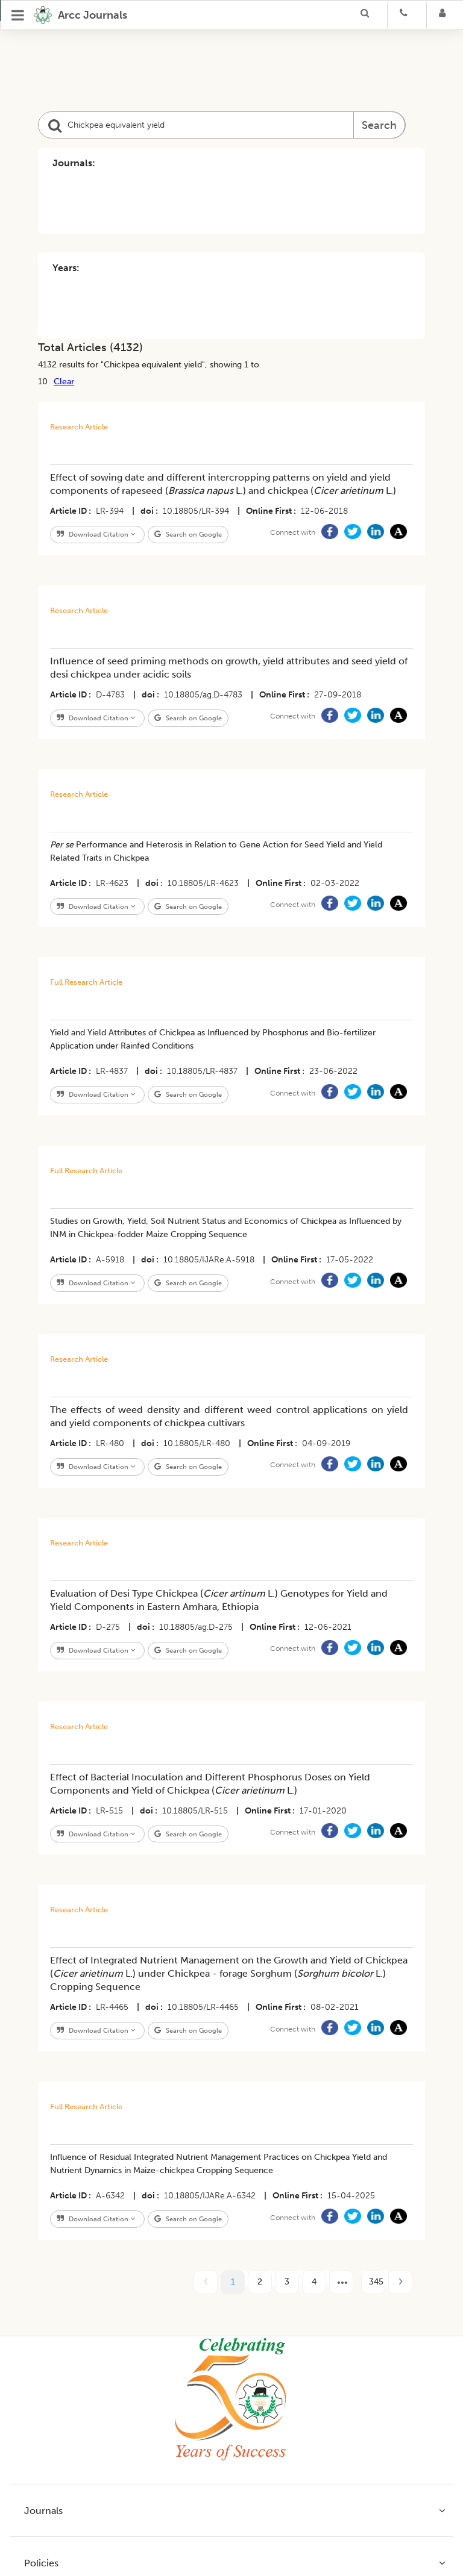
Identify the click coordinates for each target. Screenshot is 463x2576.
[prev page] (206, 2282)
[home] (80, 15)
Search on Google (188, 534)
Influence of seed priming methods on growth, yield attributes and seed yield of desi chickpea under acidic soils (229, 667)
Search (379, 125)
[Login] (446, 15)
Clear (64, 381)
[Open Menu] (18, 15)
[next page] (341, 2282)
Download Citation (96, 534)
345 (376, 2282)
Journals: (73, 163)
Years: (66, 267)
